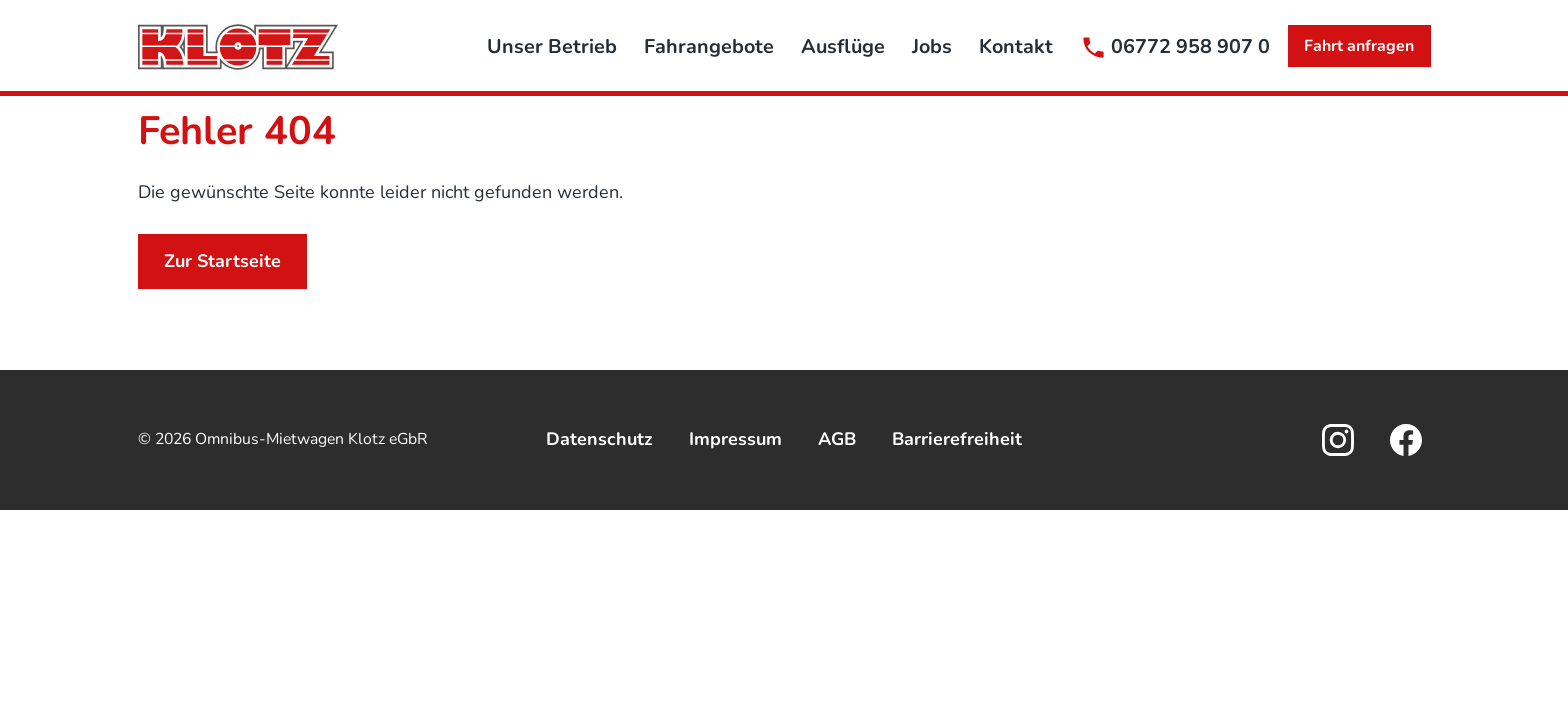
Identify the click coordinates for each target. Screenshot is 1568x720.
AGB (837, 439)
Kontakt (1016, 46)
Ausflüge (843, 46)
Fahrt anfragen (1359, 46)
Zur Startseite (222, 261)
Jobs (932, 46)
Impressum (735, 439)
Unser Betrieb (552, 46)
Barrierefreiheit (957, 439)
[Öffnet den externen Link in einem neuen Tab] (1338, 440)
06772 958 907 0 (1190, 46)
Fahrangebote (709, 46)
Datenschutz (599, 439)
